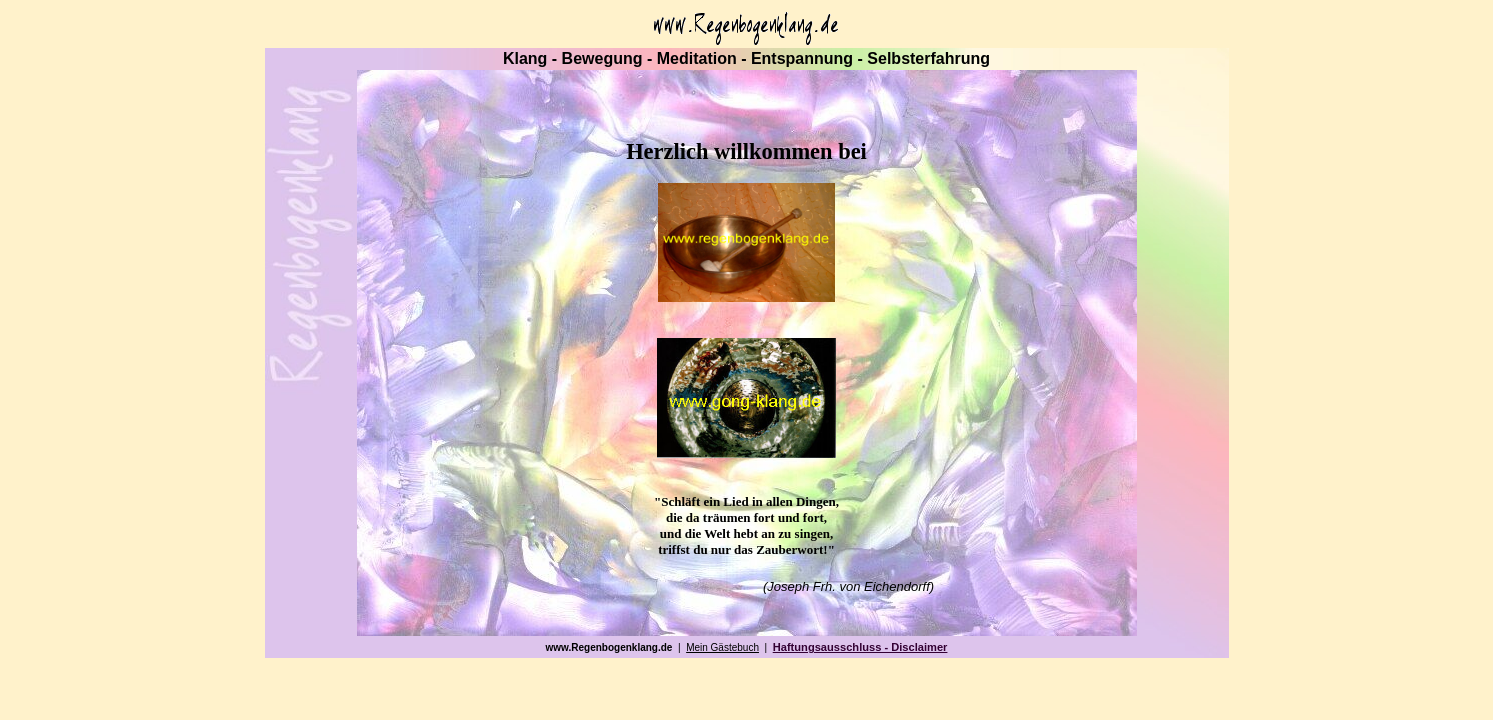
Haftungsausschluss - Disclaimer (860, 647)
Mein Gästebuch (722, 647)
